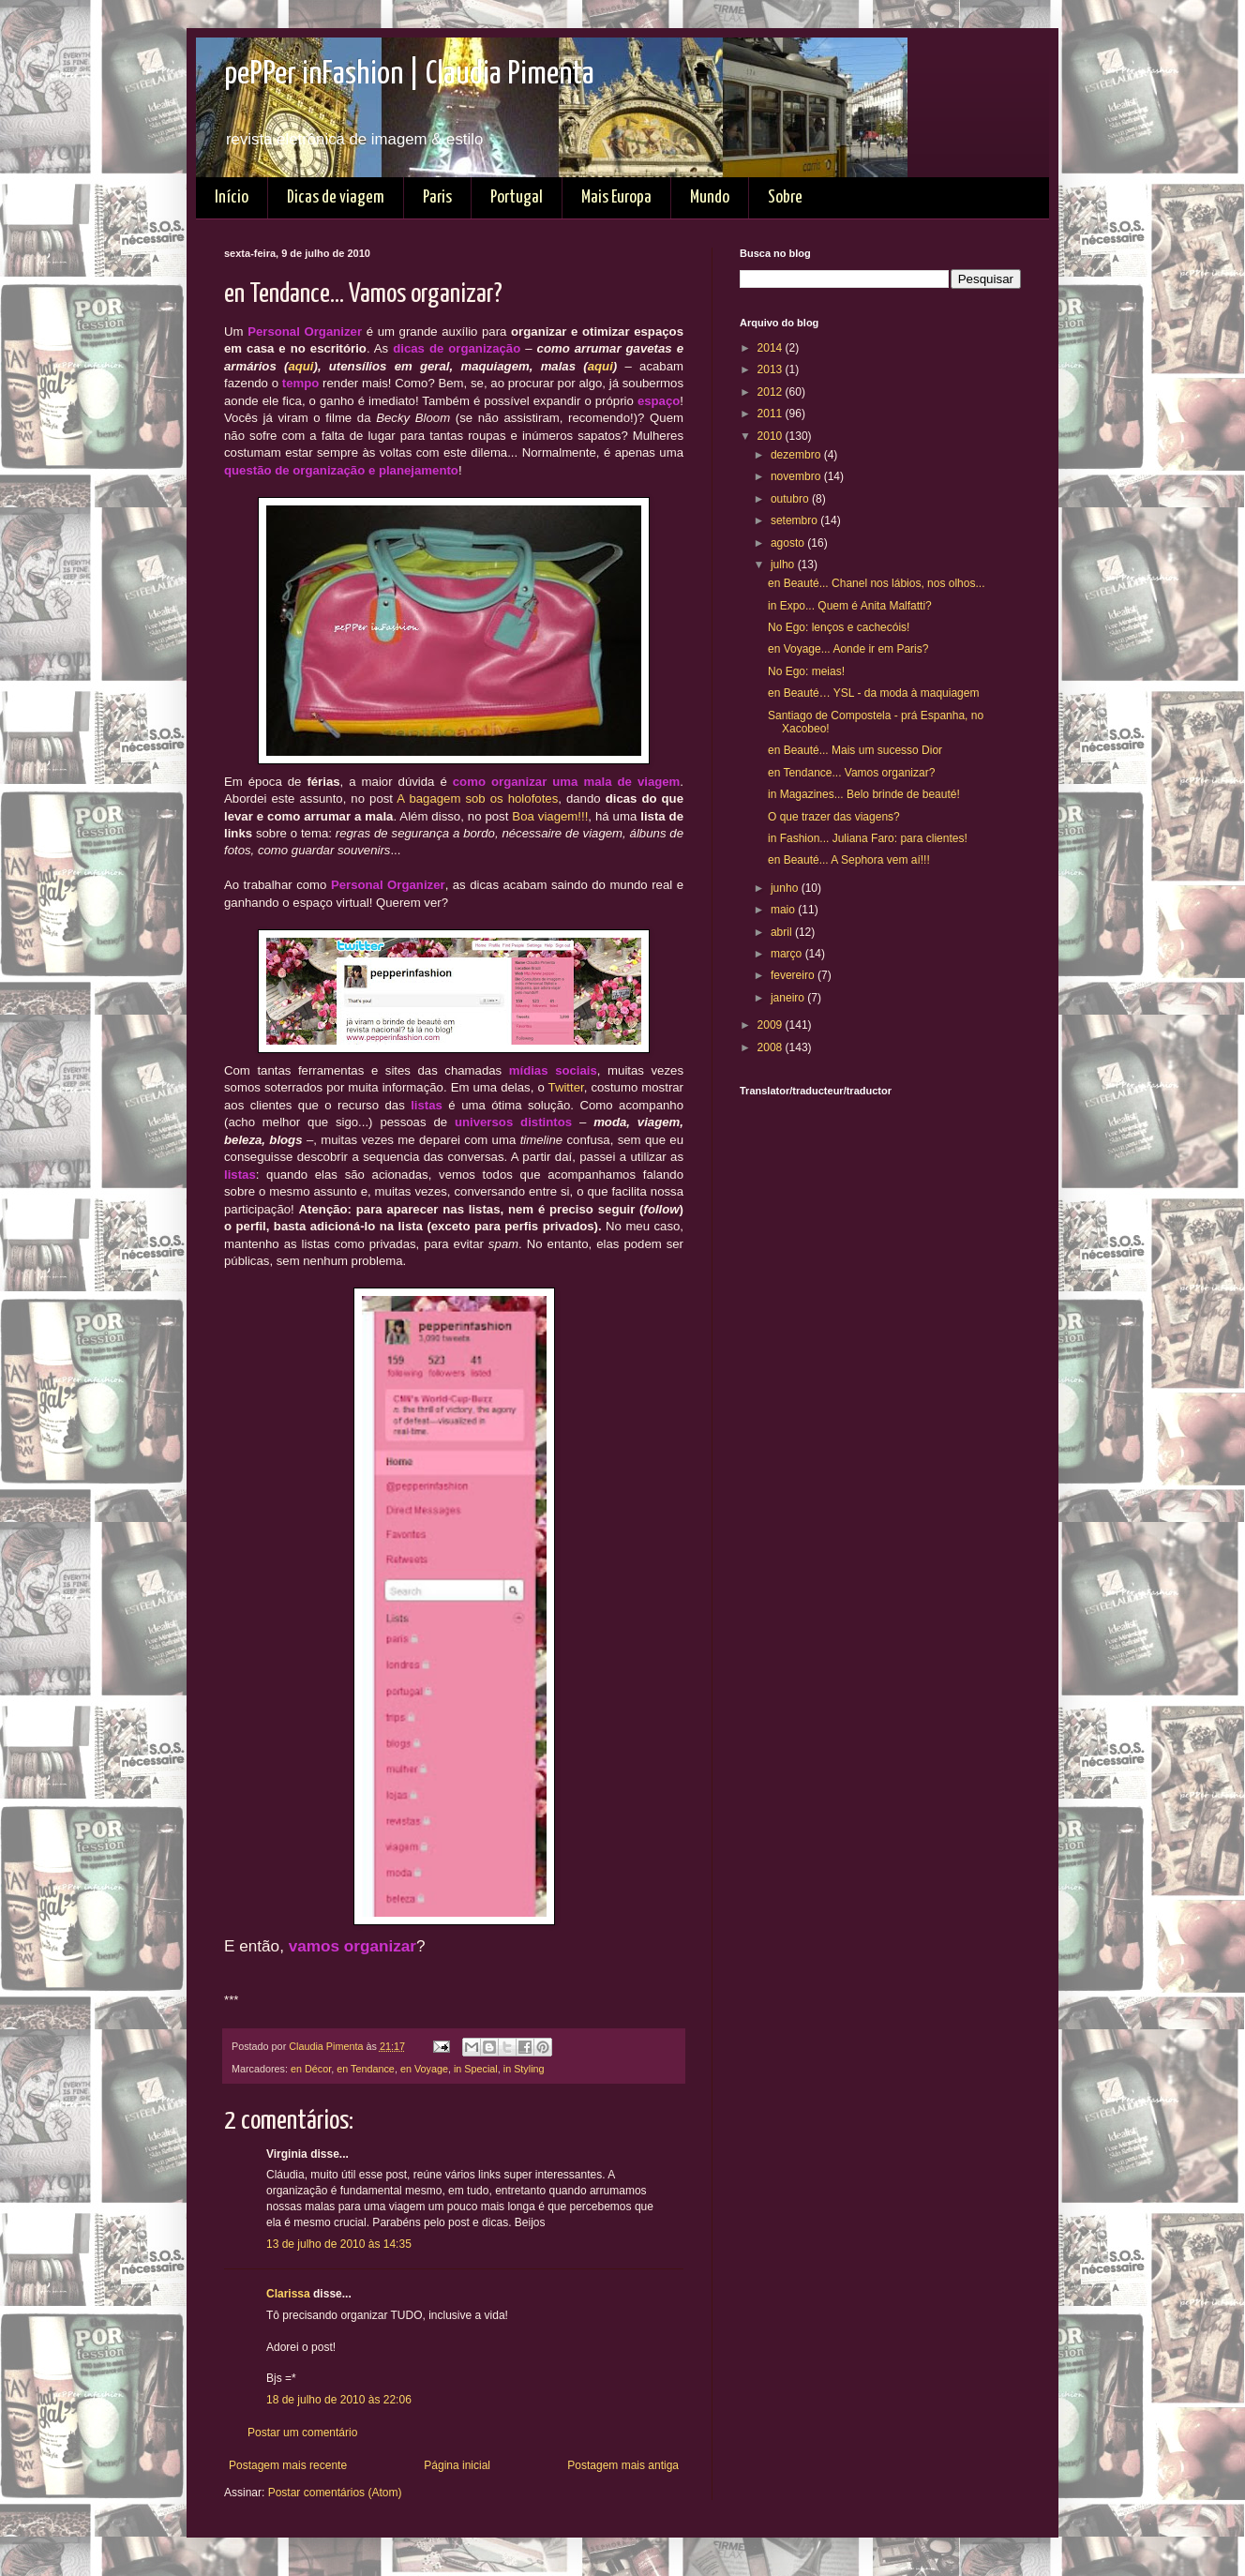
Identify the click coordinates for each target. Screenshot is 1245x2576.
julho (784, 564)
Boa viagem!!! (550, 816)
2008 (772, 1047)
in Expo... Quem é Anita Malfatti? (850, 605)
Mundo (709, 197)
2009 (772, 1025)
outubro (791, 498)
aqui (300, 366)
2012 (772, 392)
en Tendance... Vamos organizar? (851, 772)
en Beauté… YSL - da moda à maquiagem (873, 693)
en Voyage (424, 2068)
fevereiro (794, 975)
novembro (797, 476)
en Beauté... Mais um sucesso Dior (855, 750)
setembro (795, 520)
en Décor (311, 2068)
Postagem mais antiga (623, 2465)
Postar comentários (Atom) (335, 2492)
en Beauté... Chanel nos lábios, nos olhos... (876, 583)
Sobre (785, 197)
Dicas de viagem (335, 197)
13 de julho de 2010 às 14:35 (339, 2244)
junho (786, 888)
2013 (772, 369)
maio (784, 909)
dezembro (797, 454)
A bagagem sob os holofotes (477, 798)
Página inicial (457, 2465)
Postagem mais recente (288, 2465)
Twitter (566, 1087)
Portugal (516, 197)
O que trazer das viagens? (834, 816)
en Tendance (366, 2068)
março (788, 953)
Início (231, 197)
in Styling (524, 2068)
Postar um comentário (302, 2432)
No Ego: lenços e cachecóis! (838, 627)
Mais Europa (616, 197)
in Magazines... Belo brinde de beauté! (864, 794)
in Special (476, 2068)
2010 (772, 436)
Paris (437, 197)
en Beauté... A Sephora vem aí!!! (849, 859)
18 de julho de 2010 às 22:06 (339, 2399)
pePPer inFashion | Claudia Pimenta (409, 74)
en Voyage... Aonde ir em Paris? (848, 648)
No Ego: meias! (806, 671)
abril (783, 932)
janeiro (789, 997)
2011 (772, 413)
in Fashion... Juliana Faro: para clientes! (868, 838)
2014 (772, 347)
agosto (789, 543)
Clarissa (288, 2293)
